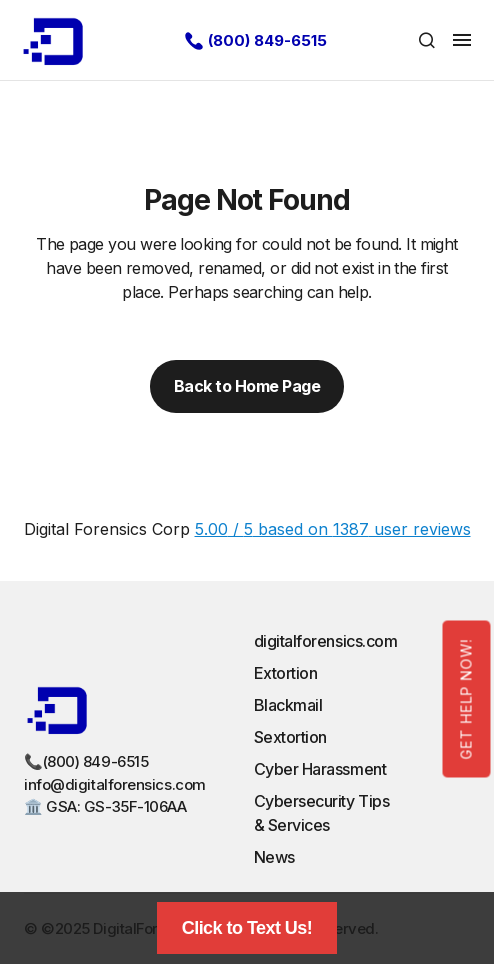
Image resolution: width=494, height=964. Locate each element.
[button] (427, 40)
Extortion (286, 673)
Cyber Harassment (320, 769)
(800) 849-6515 (267, 40)
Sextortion (290, 737)
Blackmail (288, 705)
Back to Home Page (247, 386)
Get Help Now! (466, 698)
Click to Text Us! (247, 928)
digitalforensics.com (325, 641)
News (274, 857)
